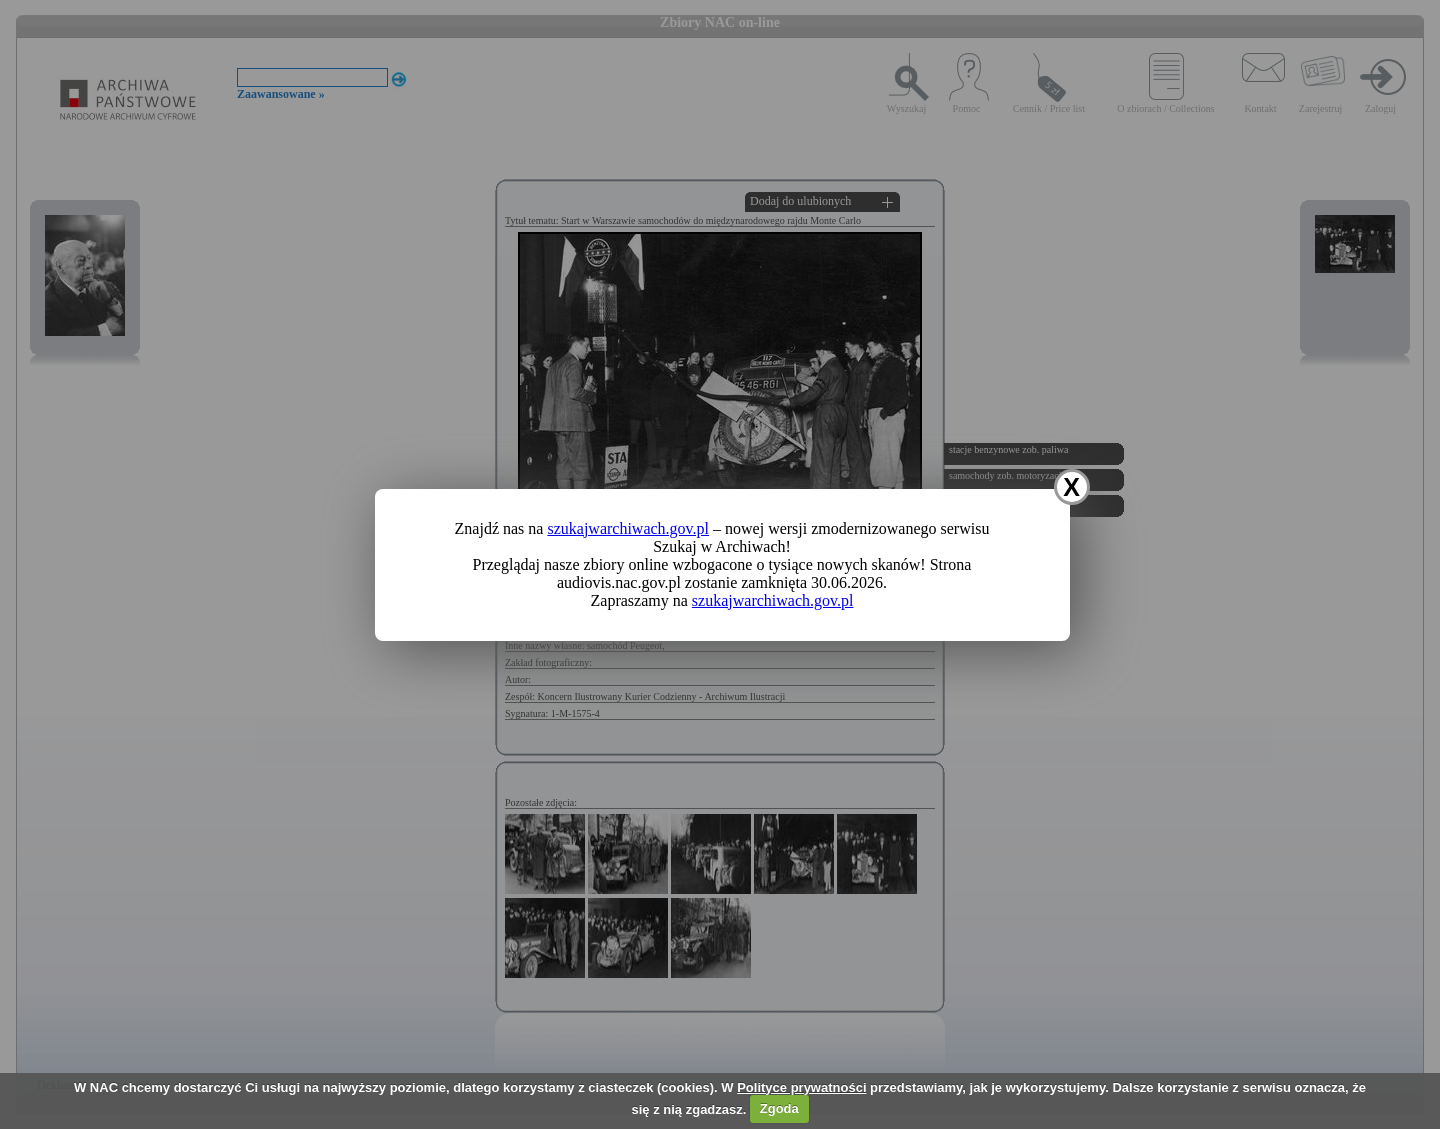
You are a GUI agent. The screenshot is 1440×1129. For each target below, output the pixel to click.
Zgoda (779, 1108)
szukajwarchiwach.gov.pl (628, 528)
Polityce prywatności (801, 1087)
